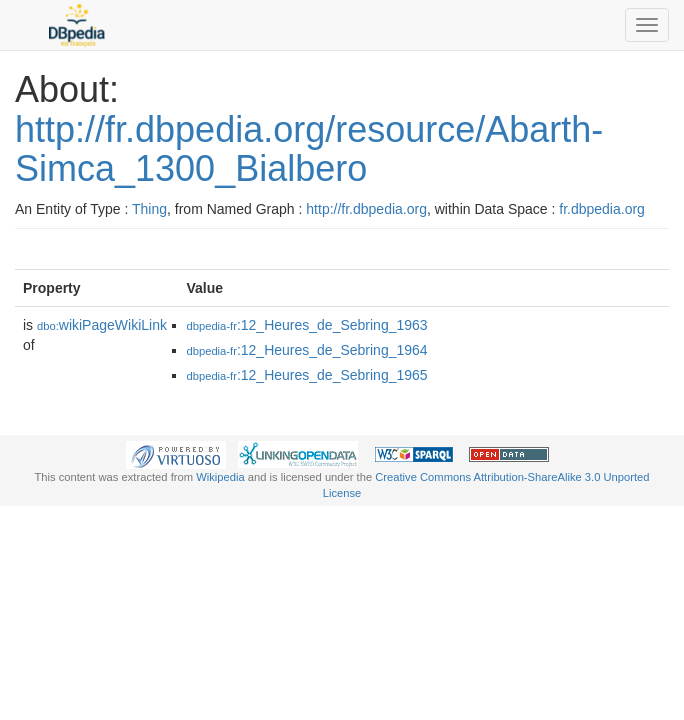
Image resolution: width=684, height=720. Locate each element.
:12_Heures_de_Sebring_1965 (307, 375)
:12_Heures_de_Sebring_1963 (307, 325)
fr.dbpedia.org (602, 209)
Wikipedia (220, 477)
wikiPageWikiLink (102, 325)
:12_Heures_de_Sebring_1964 (307, 350)
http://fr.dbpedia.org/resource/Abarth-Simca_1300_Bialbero (309, 149)
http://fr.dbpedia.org (366, 209)
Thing (149, 209)
